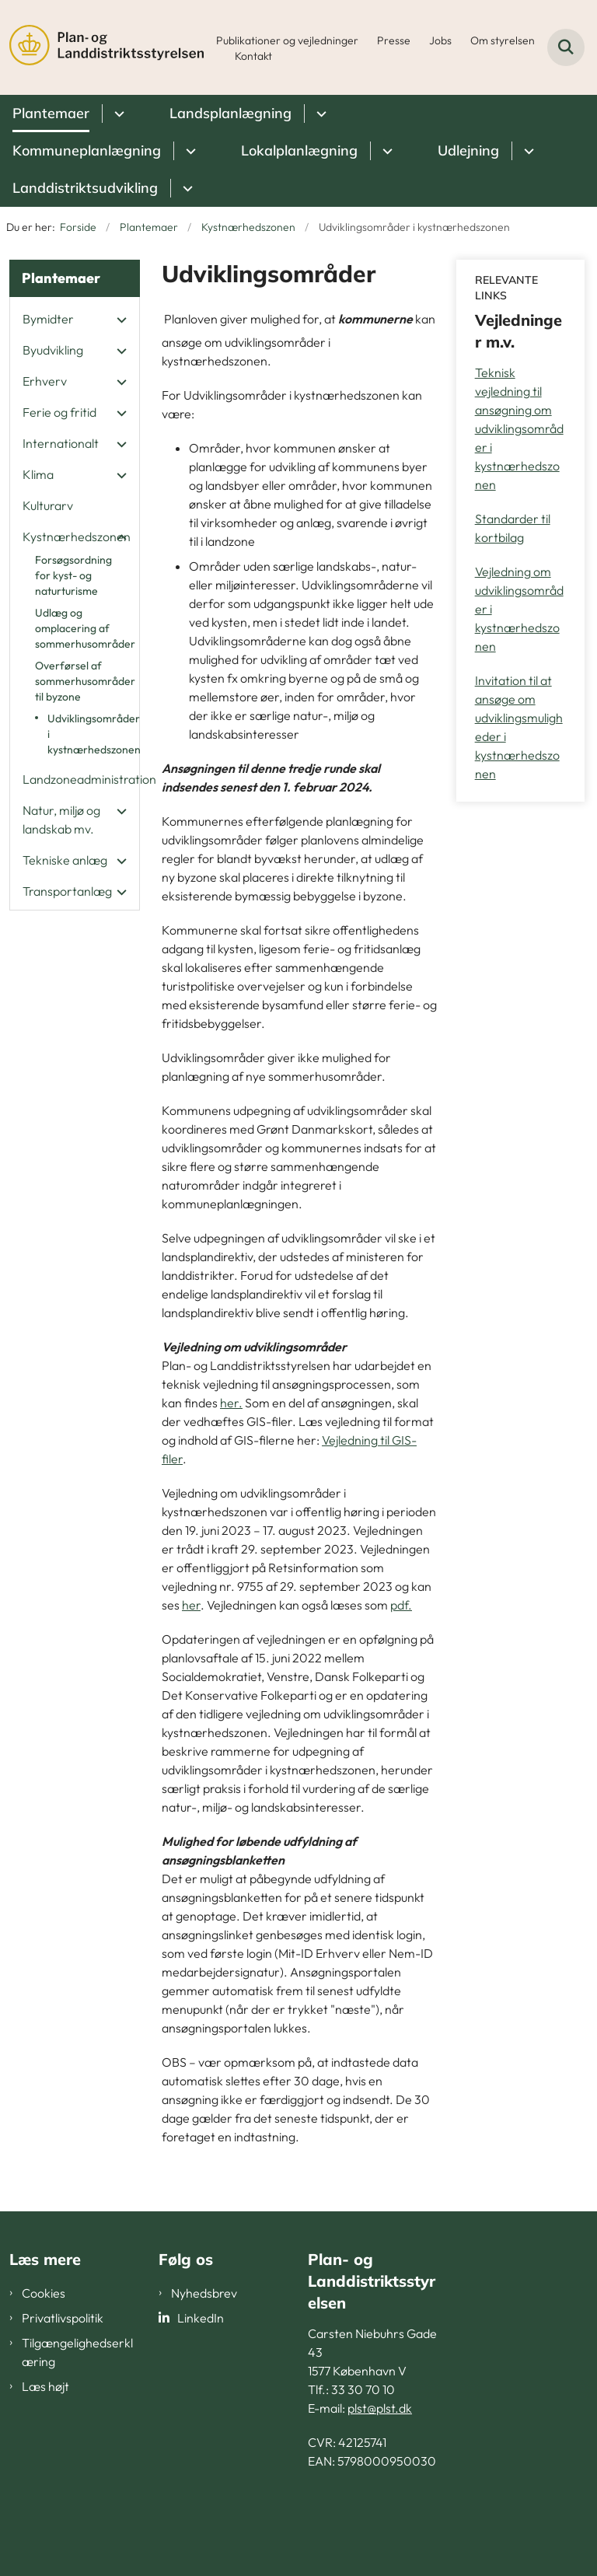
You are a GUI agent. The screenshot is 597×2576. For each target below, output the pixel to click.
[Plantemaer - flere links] (117, 113)
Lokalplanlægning (299, 150)
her (191, 1605)
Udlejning (468, 150)
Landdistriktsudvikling (85, 188)
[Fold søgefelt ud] (566, 47)
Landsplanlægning (230, 113)
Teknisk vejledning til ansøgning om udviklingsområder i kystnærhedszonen (519, 428)
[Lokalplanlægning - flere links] (385, 151)
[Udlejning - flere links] (526, 151)
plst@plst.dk (379, 2408)
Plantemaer (50, 113)
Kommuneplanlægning (86, 150)
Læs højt (45, 2386)
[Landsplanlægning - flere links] (319, 113)
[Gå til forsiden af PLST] (102, 47)
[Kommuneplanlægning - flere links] (188, 151)
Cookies (43, 2293)
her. (231, 1402)
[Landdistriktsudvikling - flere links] (185, 188)
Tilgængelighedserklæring (77, 2352)
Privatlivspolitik (62, 2318)
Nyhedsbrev (204, 2293)
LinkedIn (200, 2318)
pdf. (401, 1605)
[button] (118, 319)
